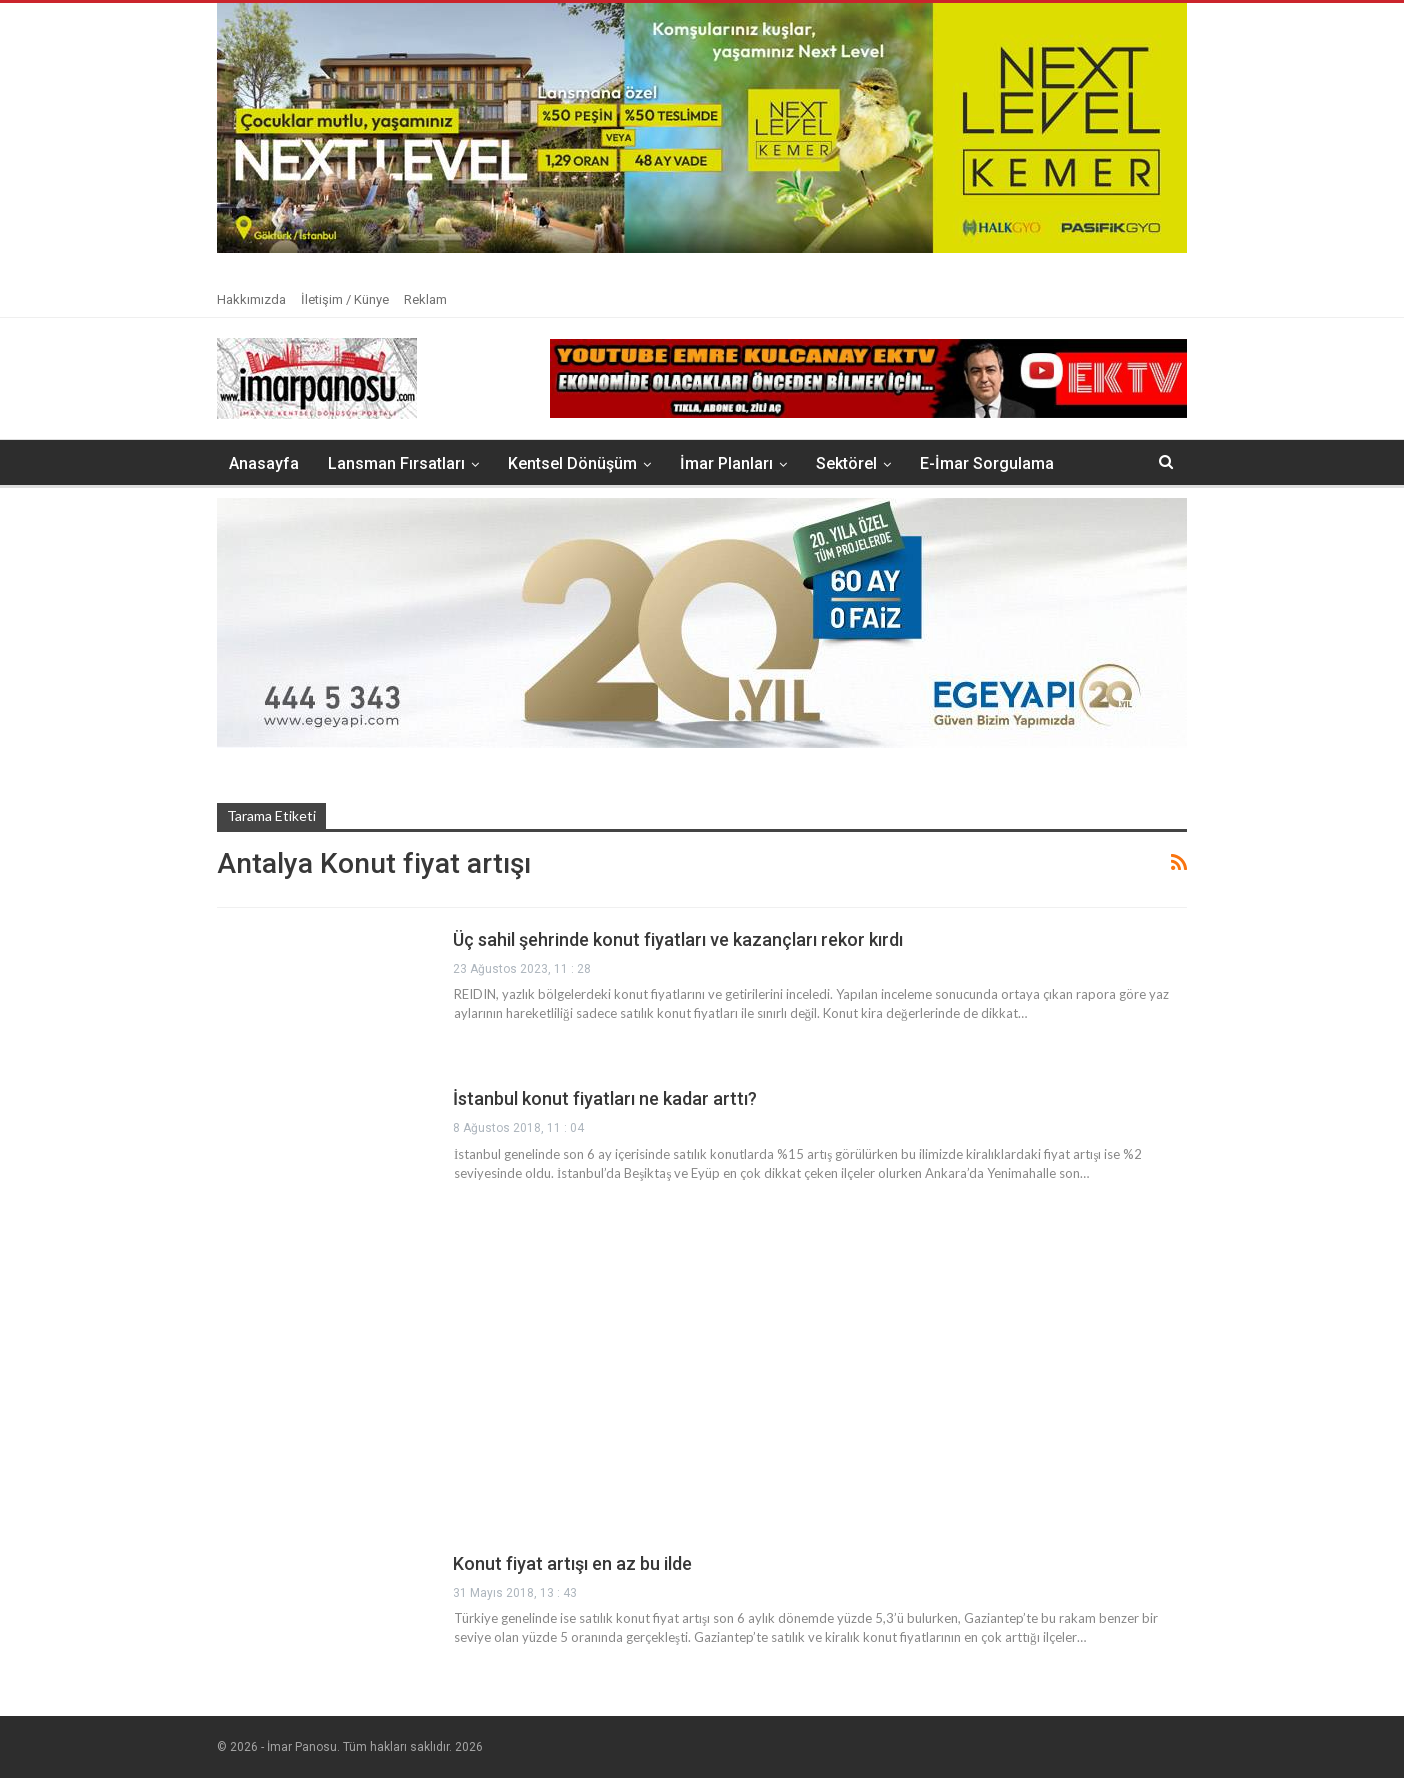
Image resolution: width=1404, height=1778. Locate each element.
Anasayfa (264, 463)
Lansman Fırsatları (396, 463)
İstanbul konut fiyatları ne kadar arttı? (605, 1098)
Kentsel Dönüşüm (572, 463)
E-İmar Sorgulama (987, 463)
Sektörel (846, 463)
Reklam (425, 299)
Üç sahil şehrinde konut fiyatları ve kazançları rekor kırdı (678, 939)
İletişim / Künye (345, 299)
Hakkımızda (251, 299)
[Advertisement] (702, 1387)
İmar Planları (726, 463)
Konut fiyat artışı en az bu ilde (572, 1563)
